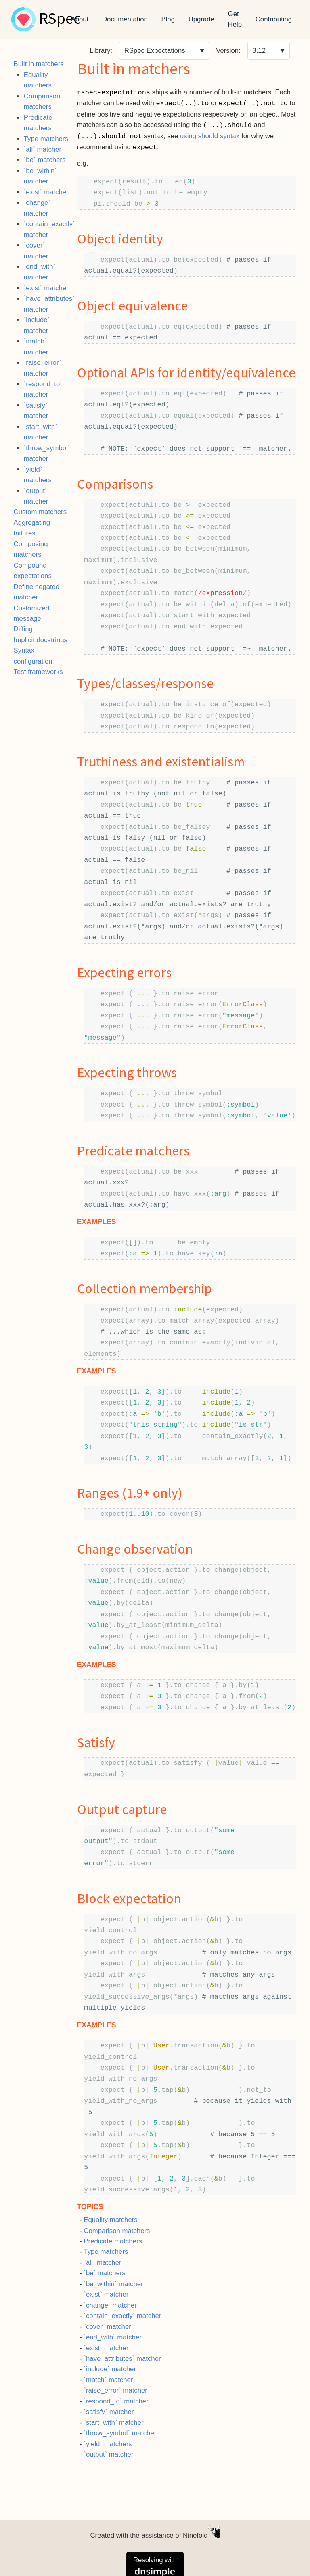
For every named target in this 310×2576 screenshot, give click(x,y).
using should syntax (209, 136)
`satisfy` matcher (109, 2412)
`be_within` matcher (113, 2284)
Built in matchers (39, 64)
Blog (168, 19)
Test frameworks (38, 672)
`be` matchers (45, 160)
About (80, 19)
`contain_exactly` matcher (122, 2316)
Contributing (274, 19)
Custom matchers (40, 512)
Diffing (23, 629)
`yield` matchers (108, 2444)
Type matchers (46, 139)
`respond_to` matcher (116, 2401)
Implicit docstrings (40, 640)
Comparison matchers (117, 2231)
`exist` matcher (46, 192)
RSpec (60, 19)
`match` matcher (108, 2380)
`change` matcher (110, 2305)
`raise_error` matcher (115, 2390)
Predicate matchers (113, 2241)
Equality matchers (110, 2220)
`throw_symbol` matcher (120, 2433)
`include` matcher (110, 2369)
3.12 (259, 50)
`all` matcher (42, 149)
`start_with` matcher (113, 2422)
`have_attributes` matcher (122, 2358)
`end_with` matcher (113, 2337)
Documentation (125, 19)
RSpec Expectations (154, 50)
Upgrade (201, 19)
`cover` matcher (107, 2326)
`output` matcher (108, 2454)
